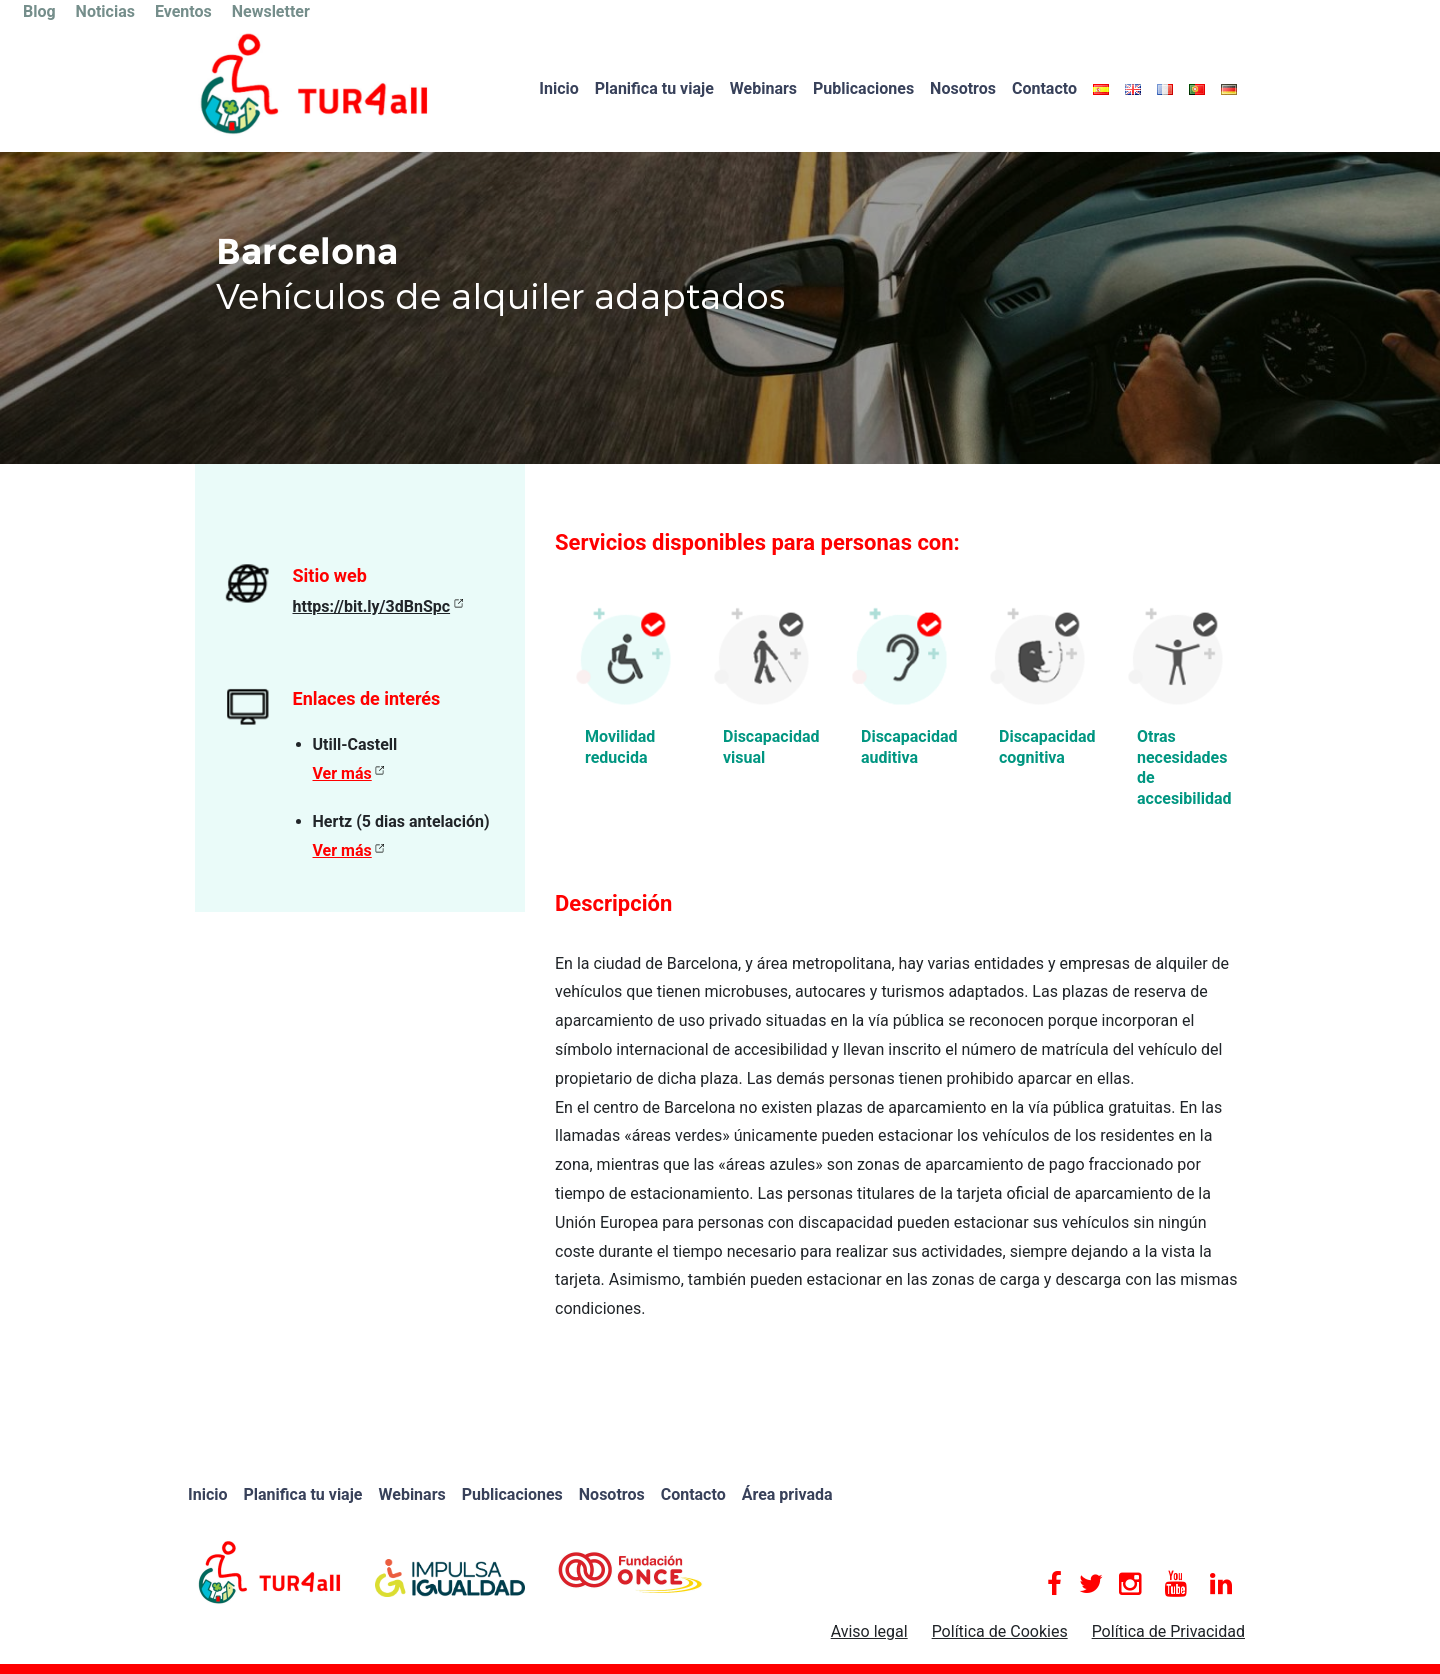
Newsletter (271, 11)
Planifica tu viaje (654, 88)
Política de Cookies (1000, 1631)
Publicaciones (863, 88)
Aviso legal (869, 1631)
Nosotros (963, 88)
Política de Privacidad (1168, 1631)
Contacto (1044, 88)
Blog (39, 11)
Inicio (558, 88)
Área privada (787, 1494)
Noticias (105, 11)
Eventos (183, 11)
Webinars (763, 88)
